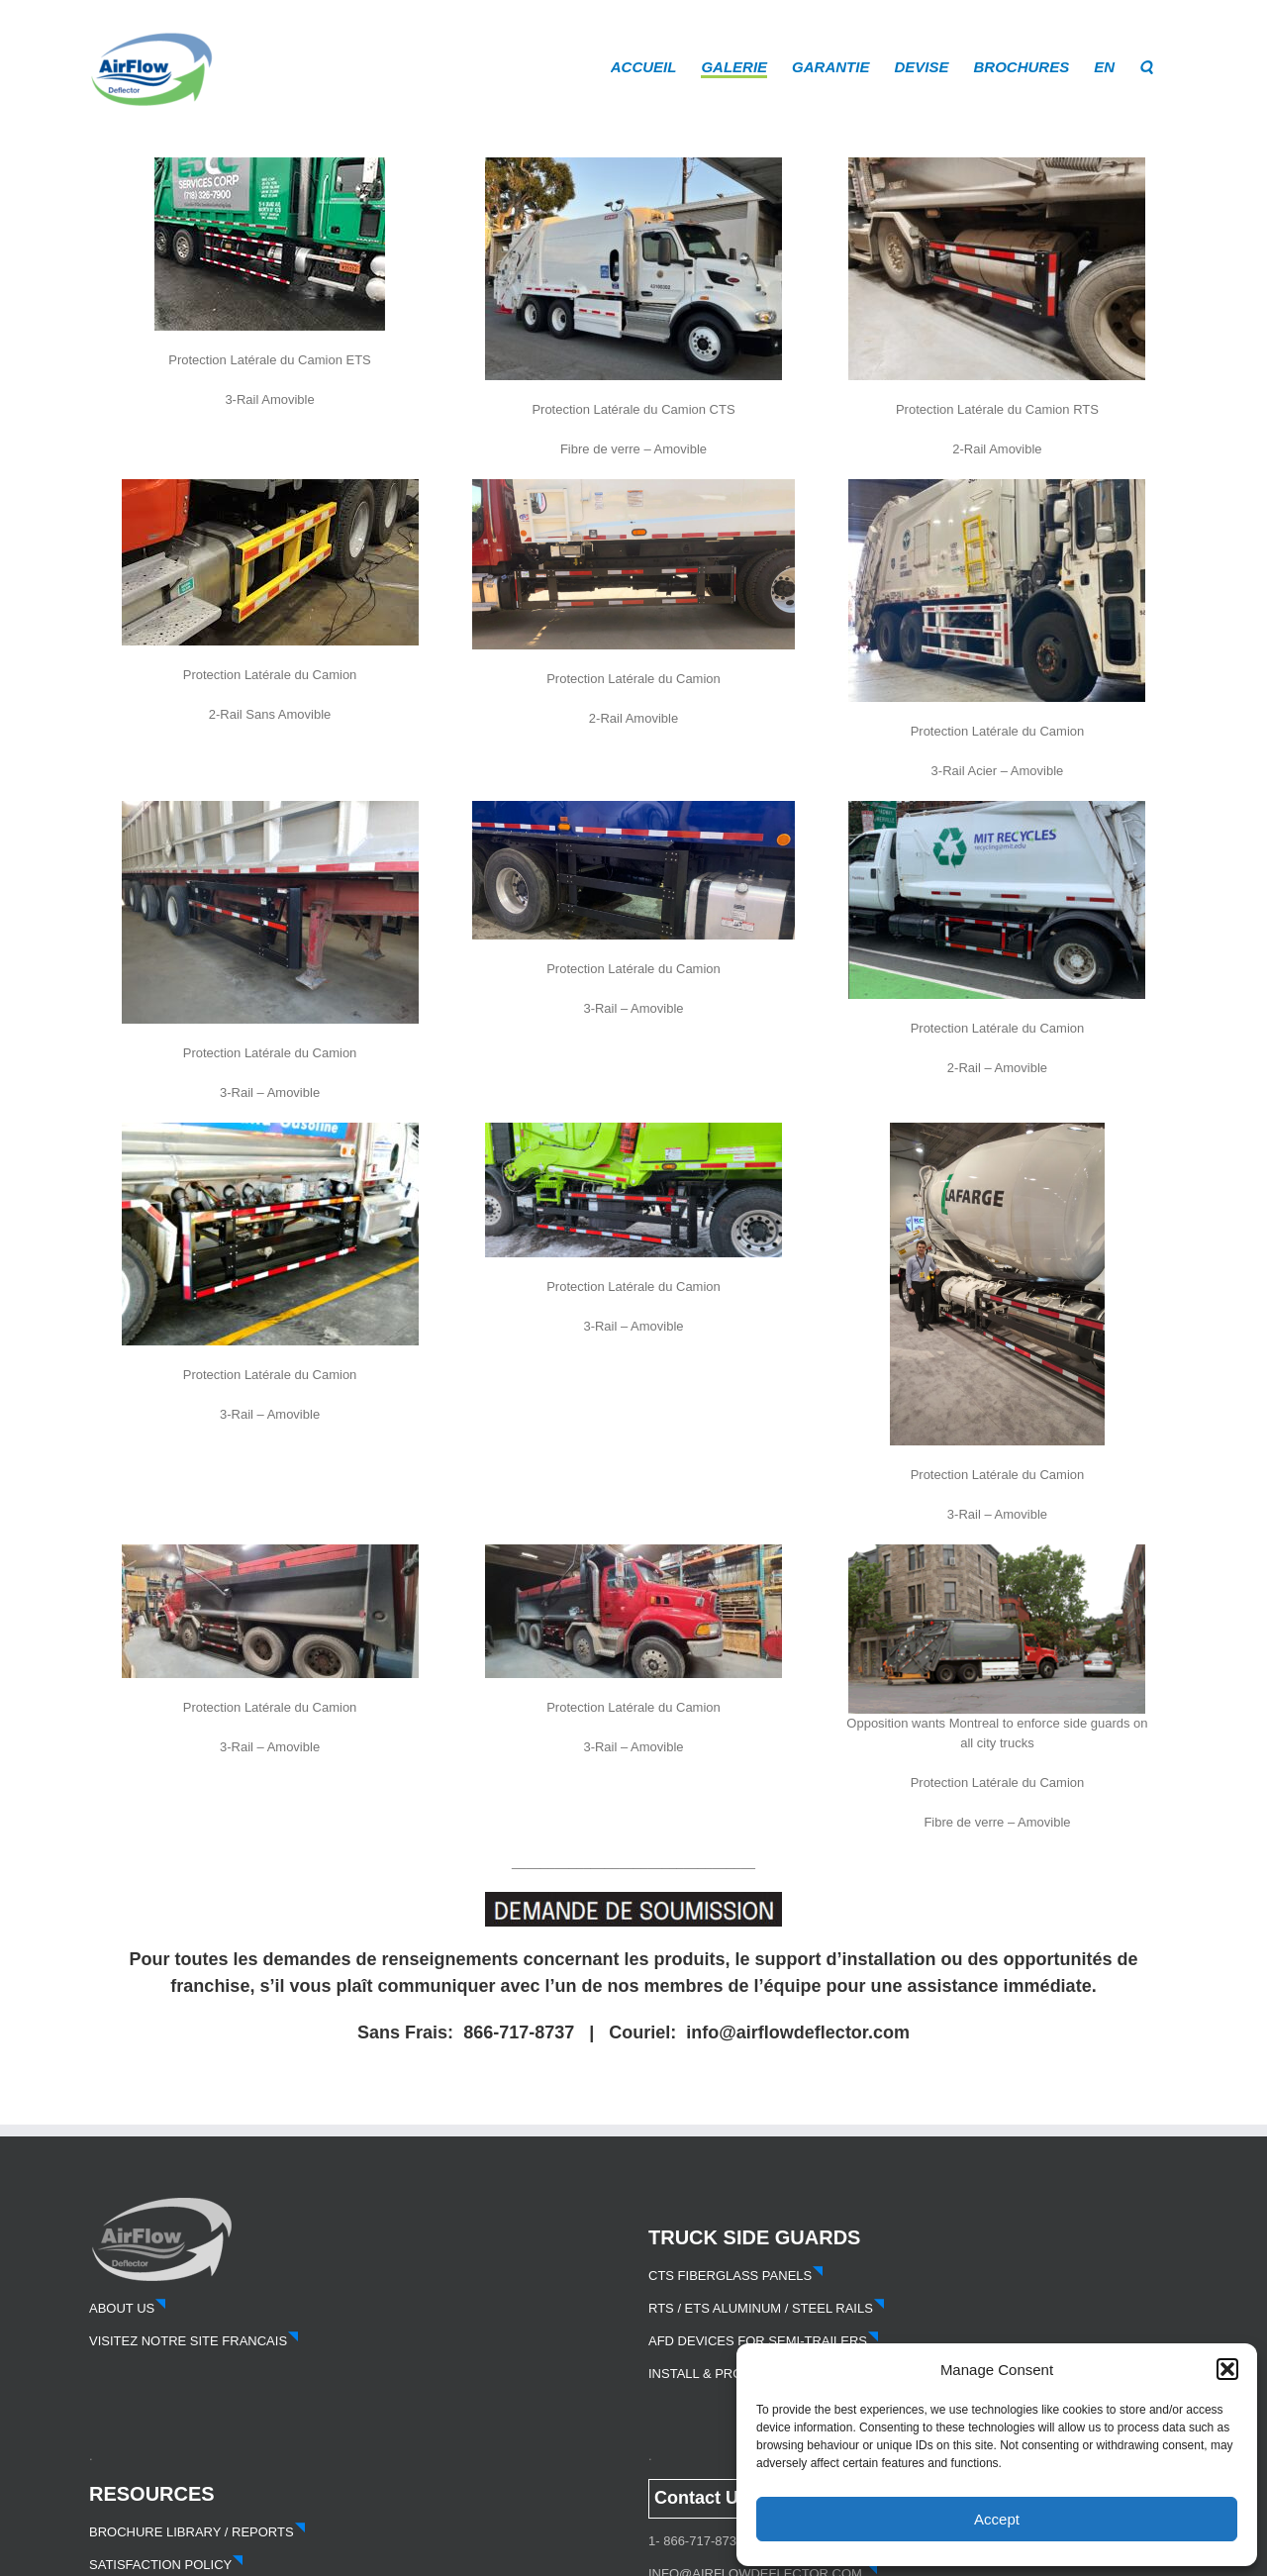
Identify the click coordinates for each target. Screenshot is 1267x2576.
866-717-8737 (518, 2032)
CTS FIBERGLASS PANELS (736, 2275)
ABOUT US (127, 2308)
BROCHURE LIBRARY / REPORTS (197, 2532)
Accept (997, 2519)
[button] (1227, 2369)
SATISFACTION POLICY (166, 2564)
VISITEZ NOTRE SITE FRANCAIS (194, 2340)
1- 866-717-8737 (695, 2540)
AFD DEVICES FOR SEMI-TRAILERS (763, 2340)
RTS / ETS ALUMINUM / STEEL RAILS (766, 2308)
